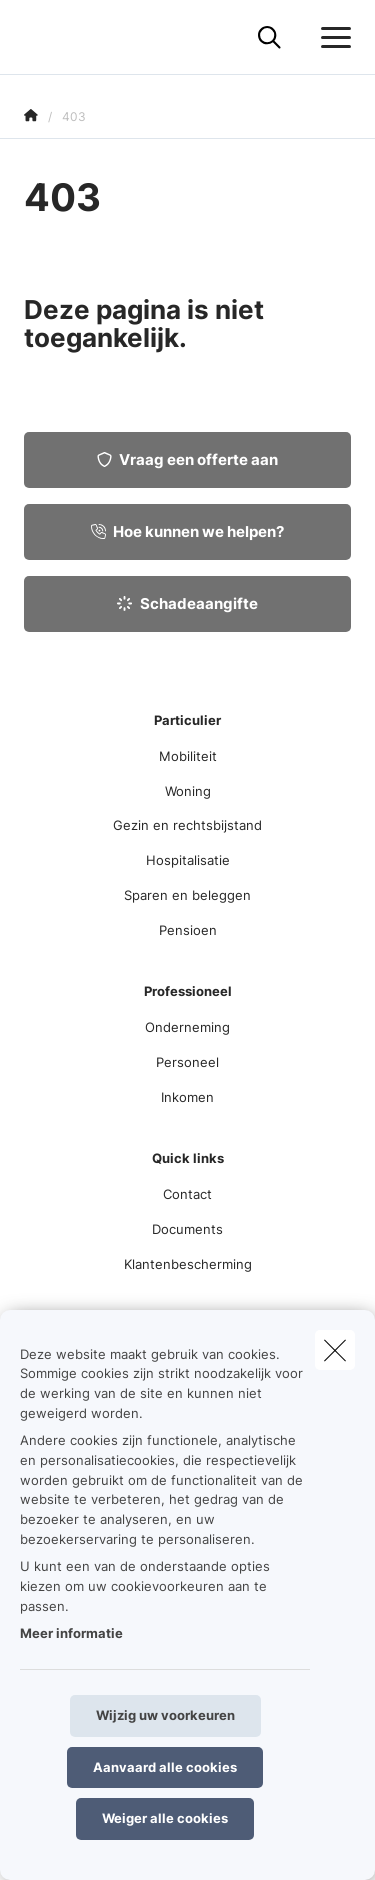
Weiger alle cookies (165, 1818)
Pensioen (188, 930)
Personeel (187, 1062)
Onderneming (187, 1027)
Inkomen (187, 1097)
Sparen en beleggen (187, 895)
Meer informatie (71, 1633)
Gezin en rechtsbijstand (187, 825)
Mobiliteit (188, 756)
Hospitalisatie (188, 860)
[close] (335, 1350)
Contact (187, 1194)
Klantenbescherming (188, 1264)
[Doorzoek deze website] (269, 38)
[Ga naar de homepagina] (36, 37)
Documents (187, 1229)
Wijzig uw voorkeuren (165, 1715)
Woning (188, 791)
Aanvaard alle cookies (165, 1767)
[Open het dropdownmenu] (331, 38)
